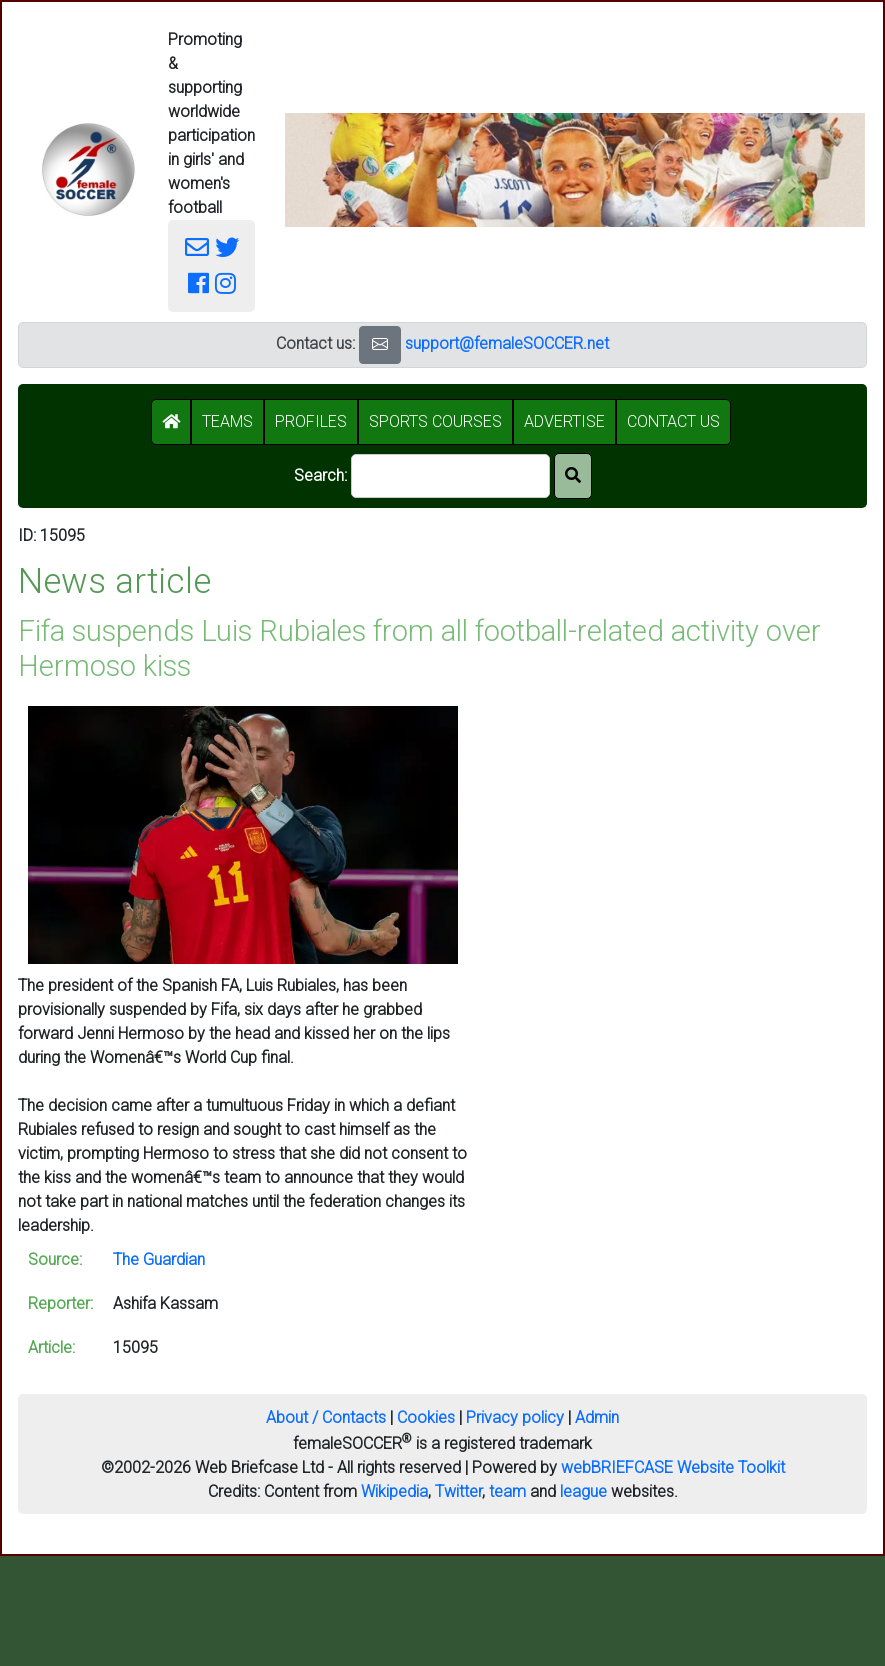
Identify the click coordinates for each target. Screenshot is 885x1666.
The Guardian (159, 1259)
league (583, 1491)
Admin (597, 1417)
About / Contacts (326, 1417)
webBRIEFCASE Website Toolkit (673, 1467)
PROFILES (311, 421)
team (507, 1491)
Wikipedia (394, 1491)
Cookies (426, 1417)
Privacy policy (515, 1417)
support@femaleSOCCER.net (507, 343)
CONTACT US (673, 421)
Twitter (458, 1491)
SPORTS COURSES (435, 421)
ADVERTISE (564, 421)
